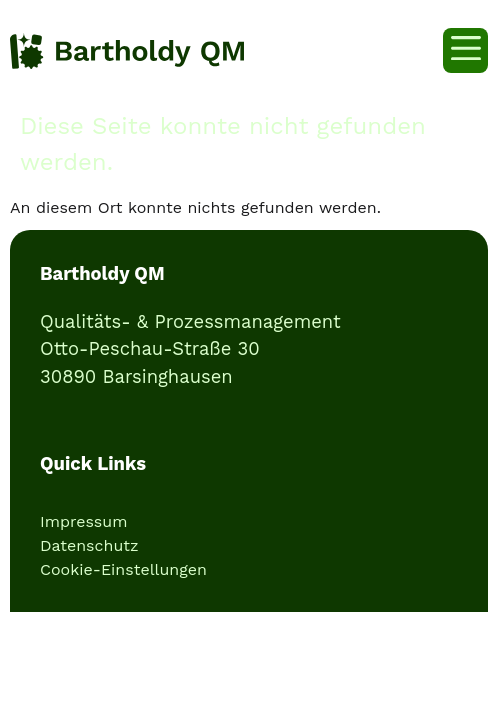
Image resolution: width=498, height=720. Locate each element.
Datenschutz (89, 545)
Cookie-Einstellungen (123, 569)
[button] (465, 50)
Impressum (83, 521)
